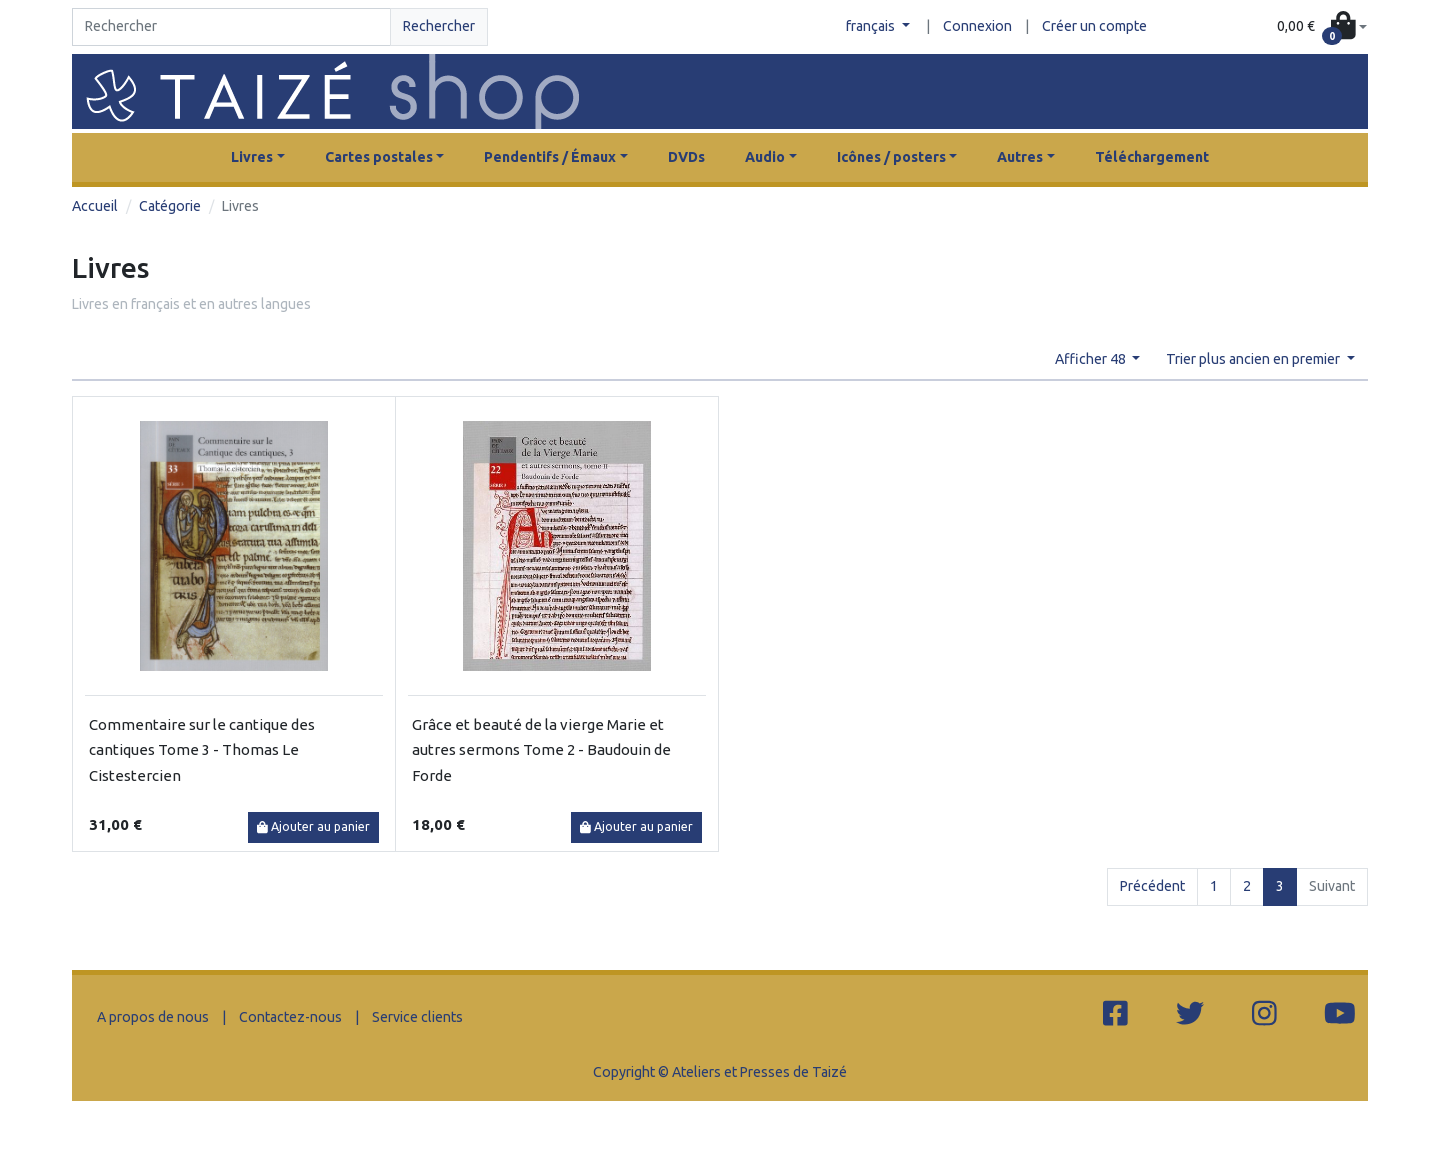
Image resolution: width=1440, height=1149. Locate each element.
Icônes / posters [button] (891, 157)
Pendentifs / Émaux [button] (550, 157)
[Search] (231, 27)
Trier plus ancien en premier (1254, 359)
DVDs (686, 157)
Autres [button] (1020, 157)
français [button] (872, 26)
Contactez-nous (290, 1017)
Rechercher (439, 26)
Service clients (417, 1017)
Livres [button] (252, 157)
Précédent (1152, 886)
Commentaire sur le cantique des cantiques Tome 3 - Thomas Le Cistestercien (202, 750)
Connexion (977, 26)
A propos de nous (153, 1017)
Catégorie (170, 206)
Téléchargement (1152, 157)
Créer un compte (1094, 26)
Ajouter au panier (313, 826)
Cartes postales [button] (379, 157)
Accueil (95, 206)
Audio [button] (765, 157)
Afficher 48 (1092, 359)
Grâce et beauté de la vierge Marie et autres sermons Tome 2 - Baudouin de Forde (541, 750)
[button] (1322, 27)
